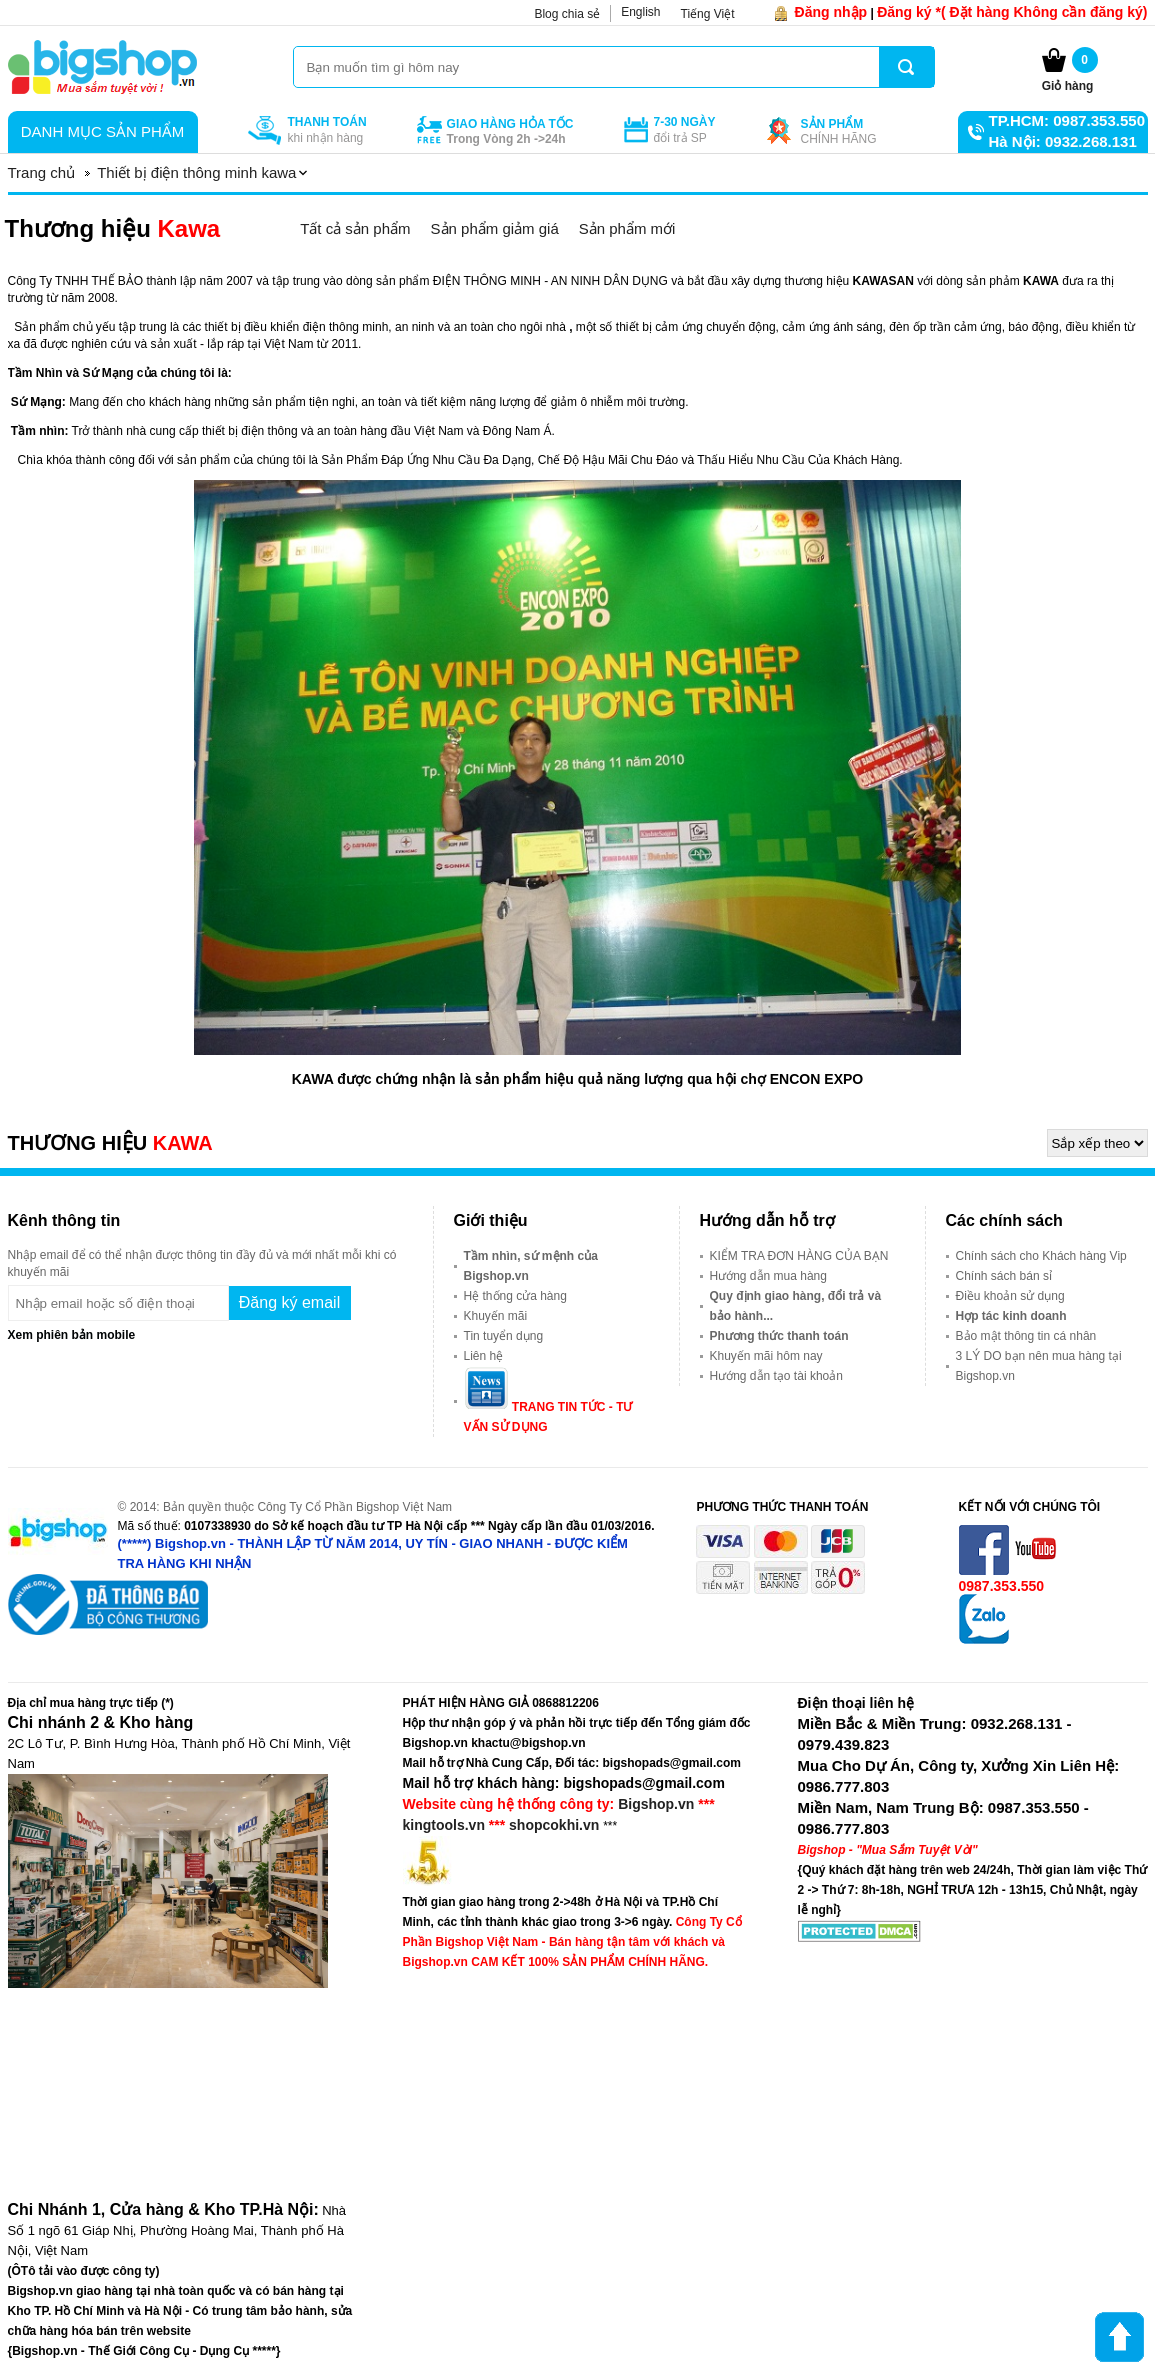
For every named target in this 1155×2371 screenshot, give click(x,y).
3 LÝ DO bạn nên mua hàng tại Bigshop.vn (1039, 1366)
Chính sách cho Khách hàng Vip (1041, 1256)
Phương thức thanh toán (779, 1336)
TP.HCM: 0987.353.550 (1067, 120)
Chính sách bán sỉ (1004, 1276)
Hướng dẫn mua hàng (768, 1276)
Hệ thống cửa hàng (515, 1296)
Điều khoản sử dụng (1010, 1296)
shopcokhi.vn (554, 1825)
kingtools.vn (444, 1825)
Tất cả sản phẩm (355, 228)
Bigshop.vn (656, 1804)
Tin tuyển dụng (504, 1336)
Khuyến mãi (496, 1316)
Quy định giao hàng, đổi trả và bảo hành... (796, 1306)
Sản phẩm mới (627, 228)
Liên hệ (484, 1356)
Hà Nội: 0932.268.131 (1063, 141)
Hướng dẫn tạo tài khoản (776, 1376)
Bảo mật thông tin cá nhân (1026, 1336)
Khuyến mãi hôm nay (766, 1356)
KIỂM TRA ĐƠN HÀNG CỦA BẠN (799, 1256)
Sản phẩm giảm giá (495, 228)
